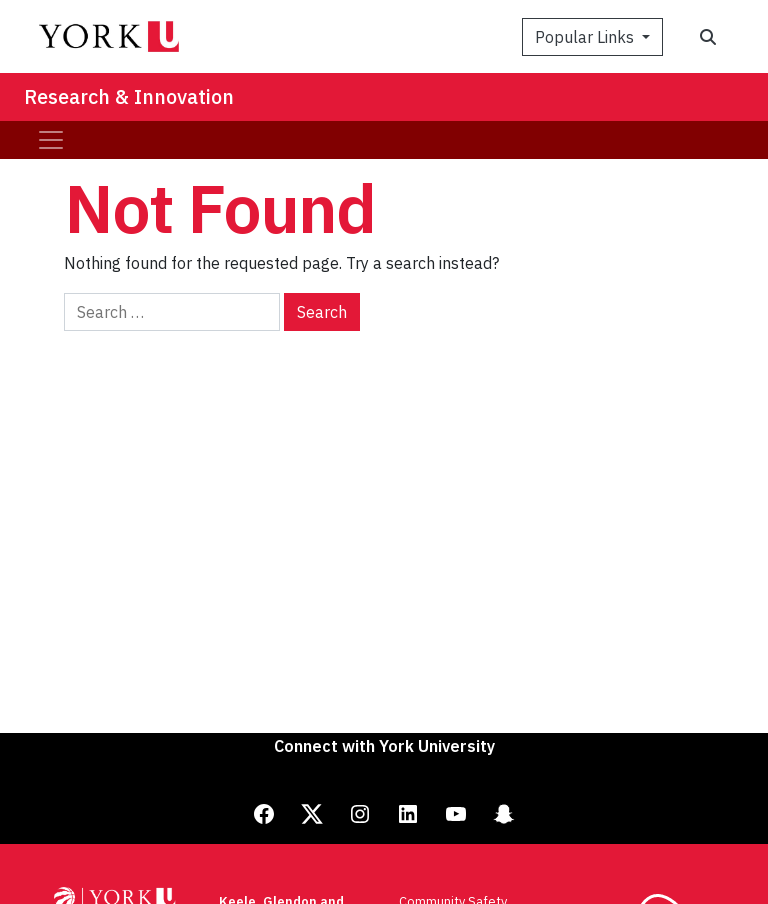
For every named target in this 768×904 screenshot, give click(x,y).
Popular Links (586, 37)
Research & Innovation (129, 96)
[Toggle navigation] (51, 140)
